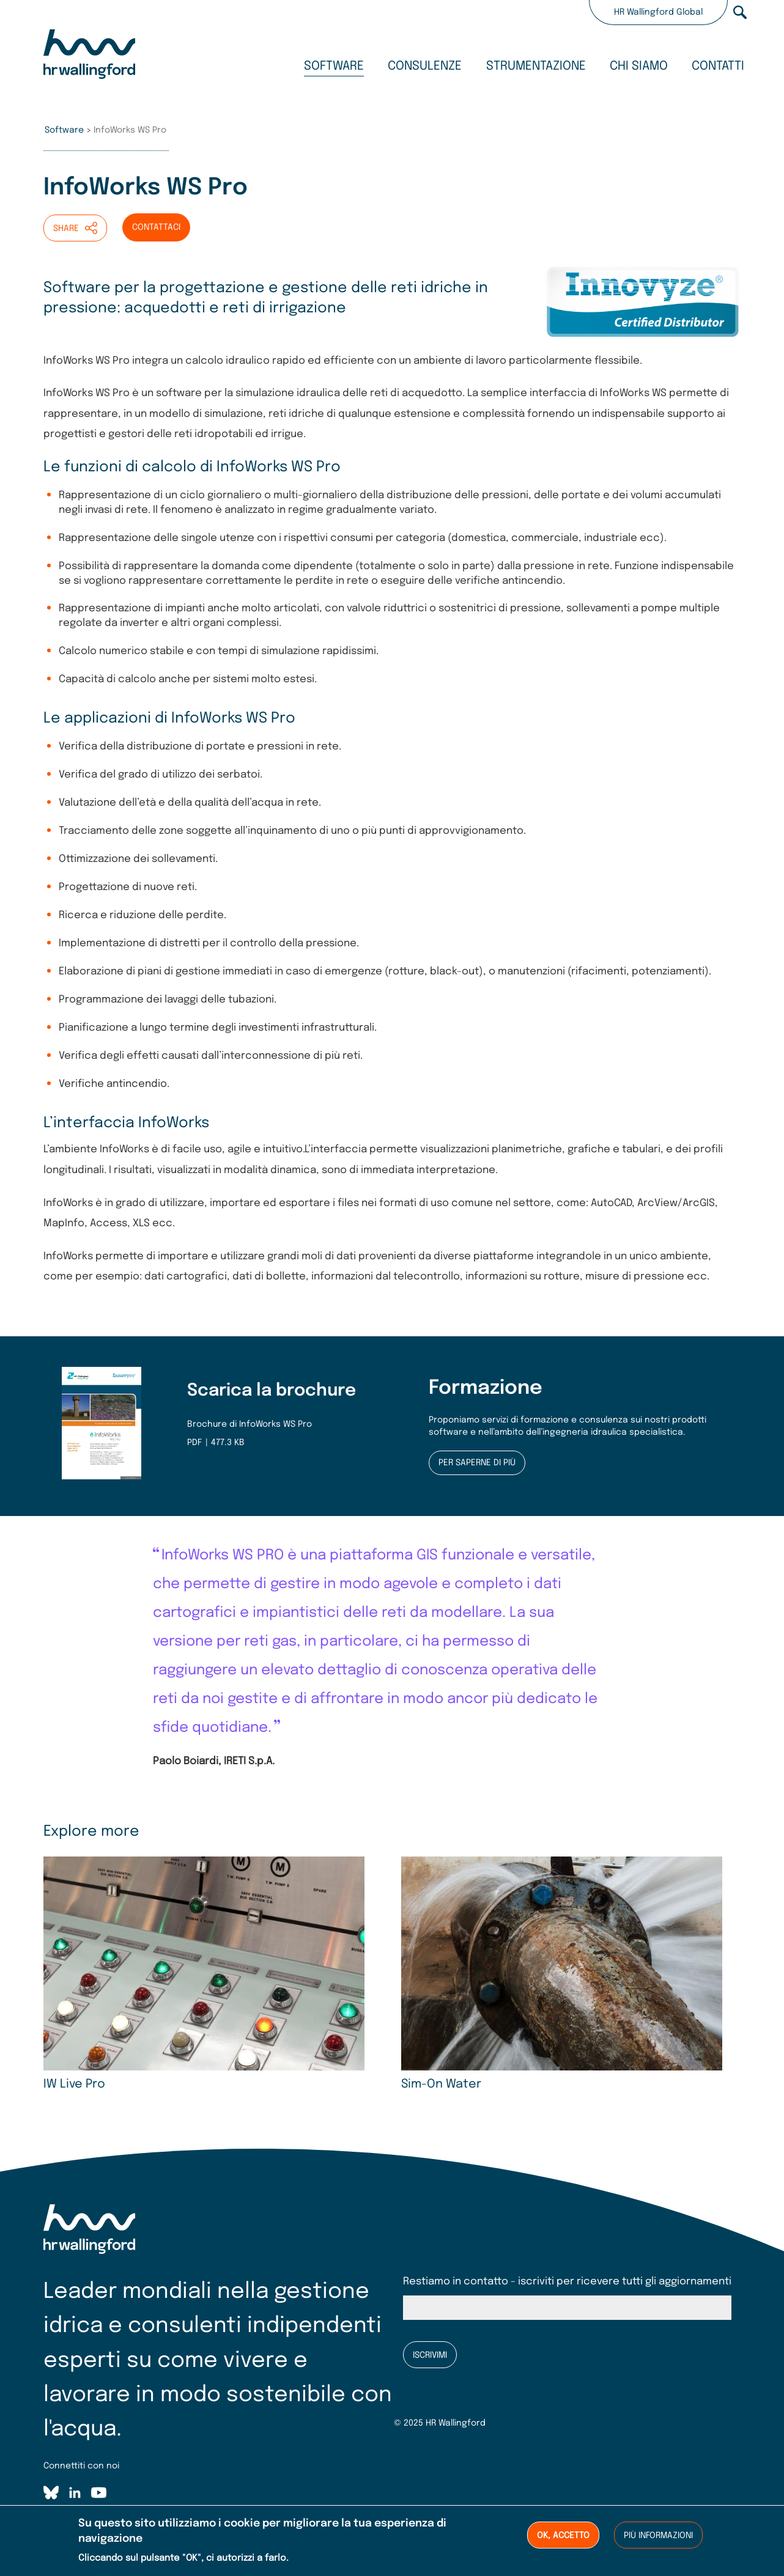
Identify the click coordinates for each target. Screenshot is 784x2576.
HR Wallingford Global (658, 12)
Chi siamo (639, 66)
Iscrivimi (430, 2355)
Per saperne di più (477, 1463)
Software (334, 66)
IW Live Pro (74, 2084)
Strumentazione (536, 66)
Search (740, 12)
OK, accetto (563, 2535)
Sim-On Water (441, 2084)
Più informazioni (658, 2535)
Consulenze (425, 66)
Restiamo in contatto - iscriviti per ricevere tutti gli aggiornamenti (567, 2281)
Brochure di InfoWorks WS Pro (249, 1424)
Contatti (718, 66)
